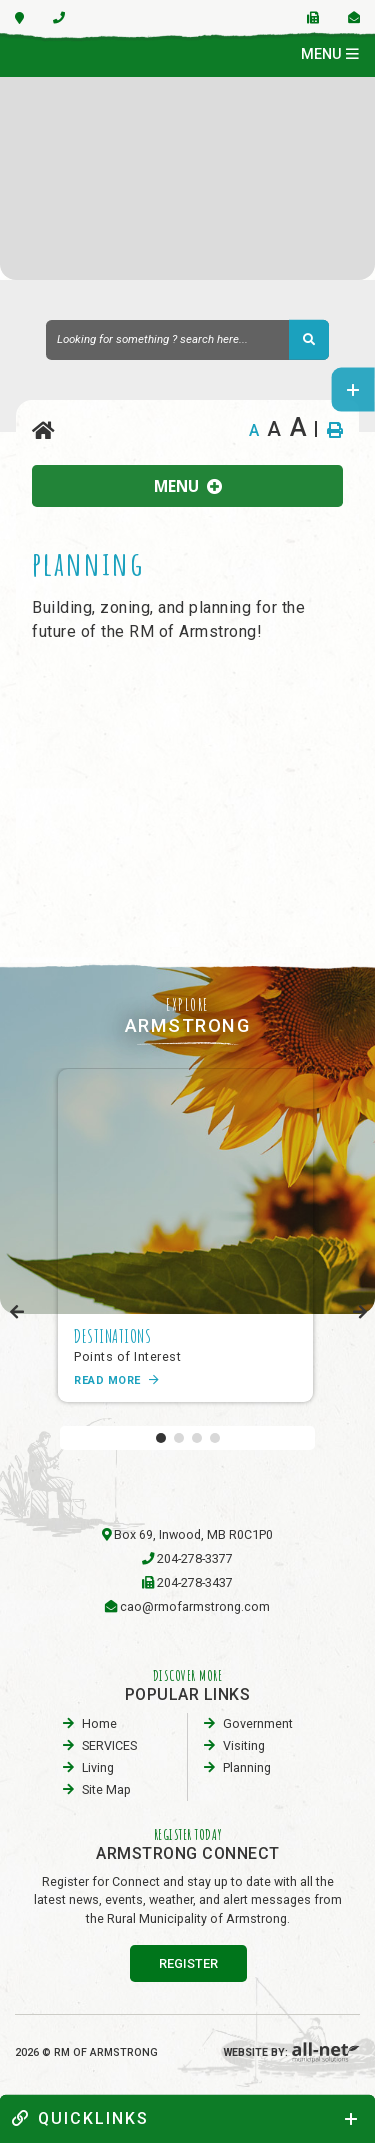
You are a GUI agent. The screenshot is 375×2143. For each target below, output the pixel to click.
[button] (161, 1438)
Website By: (292, 2052)
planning (247, 1767)
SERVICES (109, 1745)
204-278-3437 (195, 1582)
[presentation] (17, 1312)
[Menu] (330, 54)
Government (258, 1723)
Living (98, 1767)
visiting (244, 1745)
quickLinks (80, 2118)
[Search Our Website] (187, 340)
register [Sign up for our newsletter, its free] (188, 1963)
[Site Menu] (187, 486)
